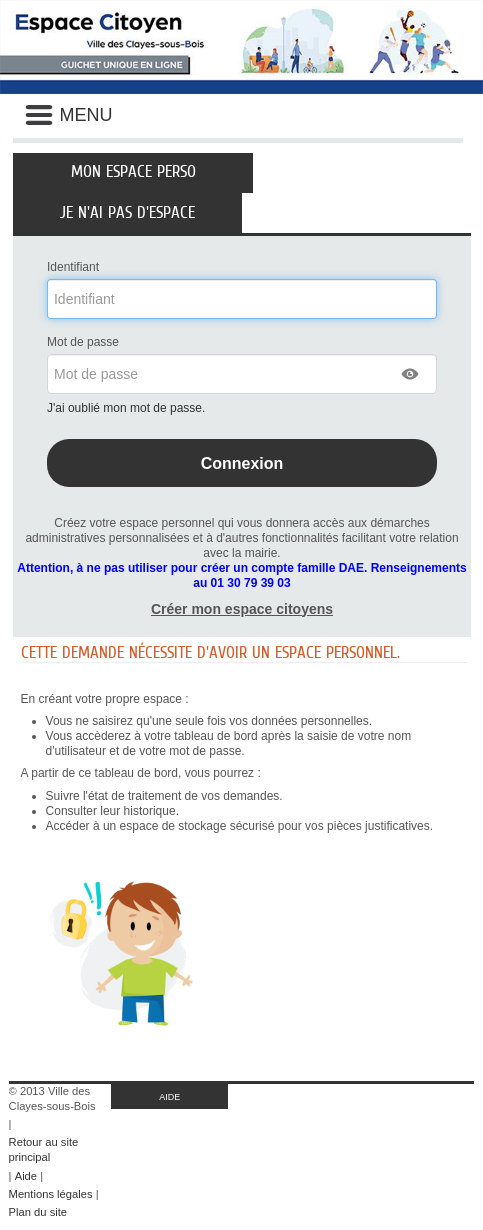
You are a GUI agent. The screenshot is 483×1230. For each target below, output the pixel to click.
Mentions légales (51, 1194)
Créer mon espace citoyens (242, 609)
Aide (26, 1176)
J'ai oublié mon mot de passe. (128, 408)
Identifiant (73, 267)
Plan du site (38, 1212)
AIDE (169, 1097)
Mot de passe (83, 342)
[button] (411, 374)
